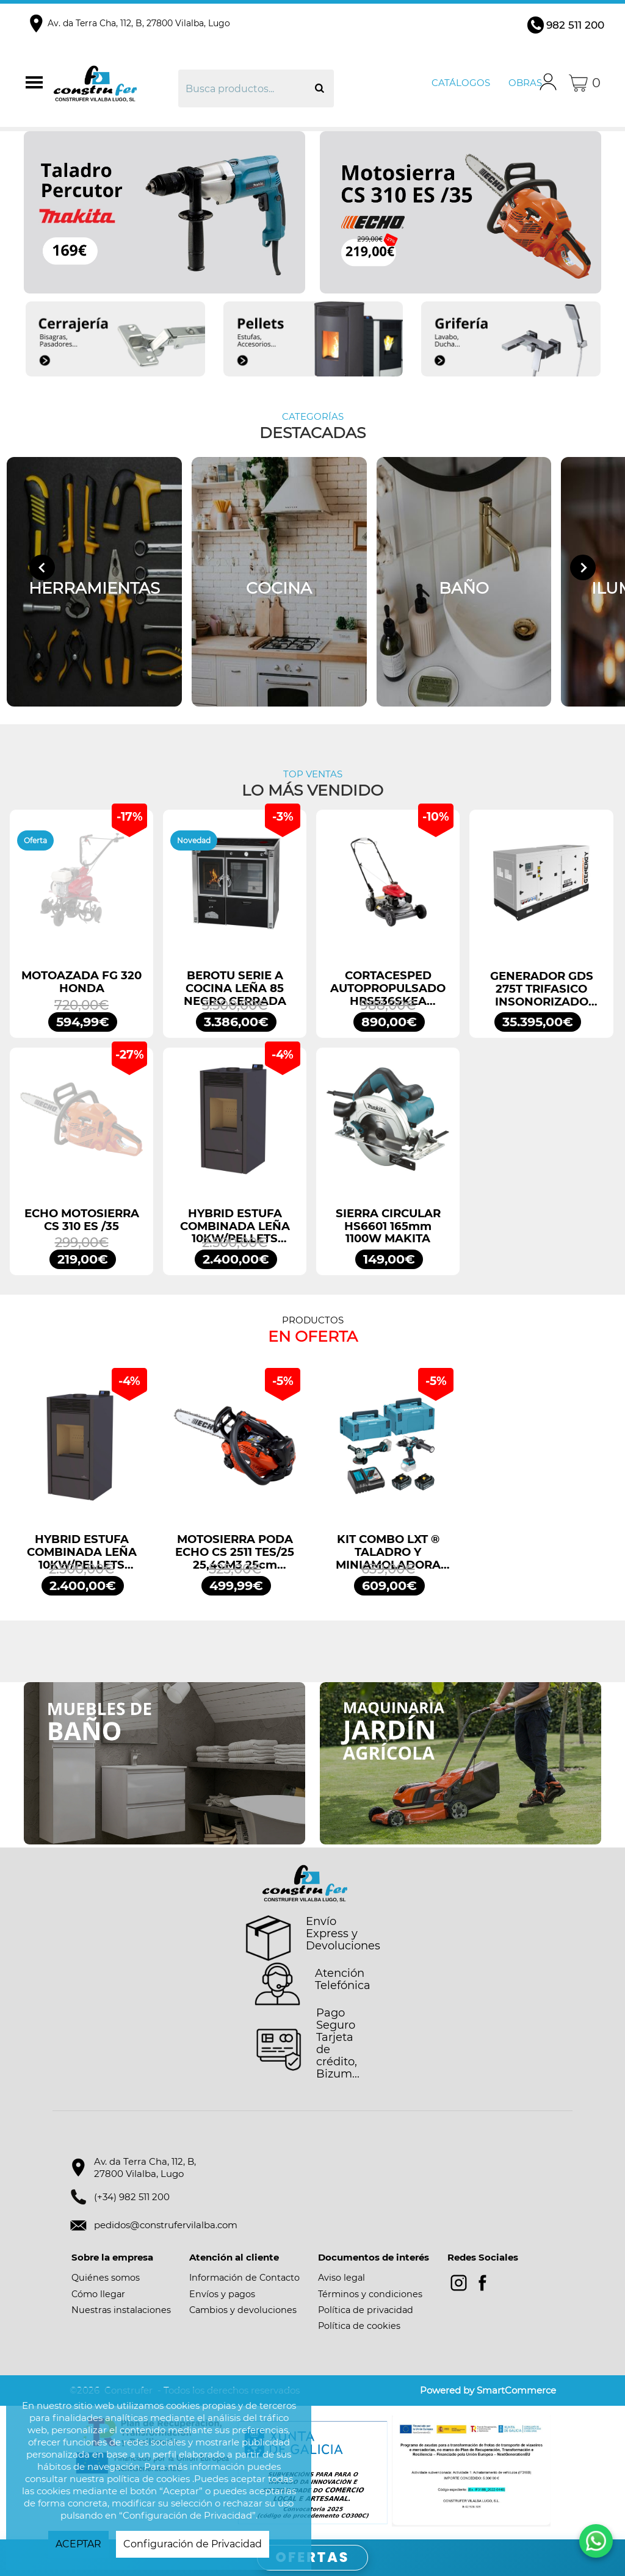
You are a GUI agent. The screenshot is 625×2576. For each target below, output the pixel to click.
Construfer (114, 83)
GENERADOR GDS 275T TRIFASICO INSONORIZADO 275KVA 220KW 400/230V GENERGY (541, 989)
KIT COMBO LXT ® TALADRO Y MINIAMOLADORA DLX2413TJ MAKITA (388, 1552)
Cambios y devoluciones (243, 2309)
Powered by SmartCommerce (488, 2390)
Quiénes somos (105, 2277)
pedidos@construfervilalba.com (165, 2225)
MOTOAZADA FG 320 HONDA (81, 982)
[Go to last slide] (42, 567)
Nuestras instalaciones (121, 2309)
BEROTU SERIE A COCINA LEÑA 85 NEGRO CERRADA (235, 988)
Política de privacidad (365, 2309)
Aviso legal (341, 2277)
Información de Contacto (244, 2277)
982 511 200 (575, 25)
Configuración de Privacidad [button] (192, 2544)
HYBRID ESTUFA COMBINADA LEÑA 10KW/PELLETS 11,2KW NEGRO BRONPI (235, 1226)
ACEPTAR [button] (78, 2544)
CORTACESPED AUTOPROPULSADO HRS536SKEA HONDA (388, 988)
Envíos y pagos (222, 2294)
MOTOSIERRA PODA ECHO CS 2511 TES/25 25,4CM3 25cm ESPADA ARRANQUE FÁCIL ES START (234, 1552)
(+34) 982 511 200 (132, 2197)
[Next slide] (583, 567)
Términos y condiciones (370, 2294)
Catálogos (461, 82)
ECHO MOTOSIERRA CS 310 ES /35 (81, 1220)
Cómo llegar (98, 2294)
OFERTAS (313, 2557)
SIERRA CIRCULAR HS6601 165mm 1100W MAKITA (388, 1226)
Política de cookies (359, 2325)
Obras (525, 82)
